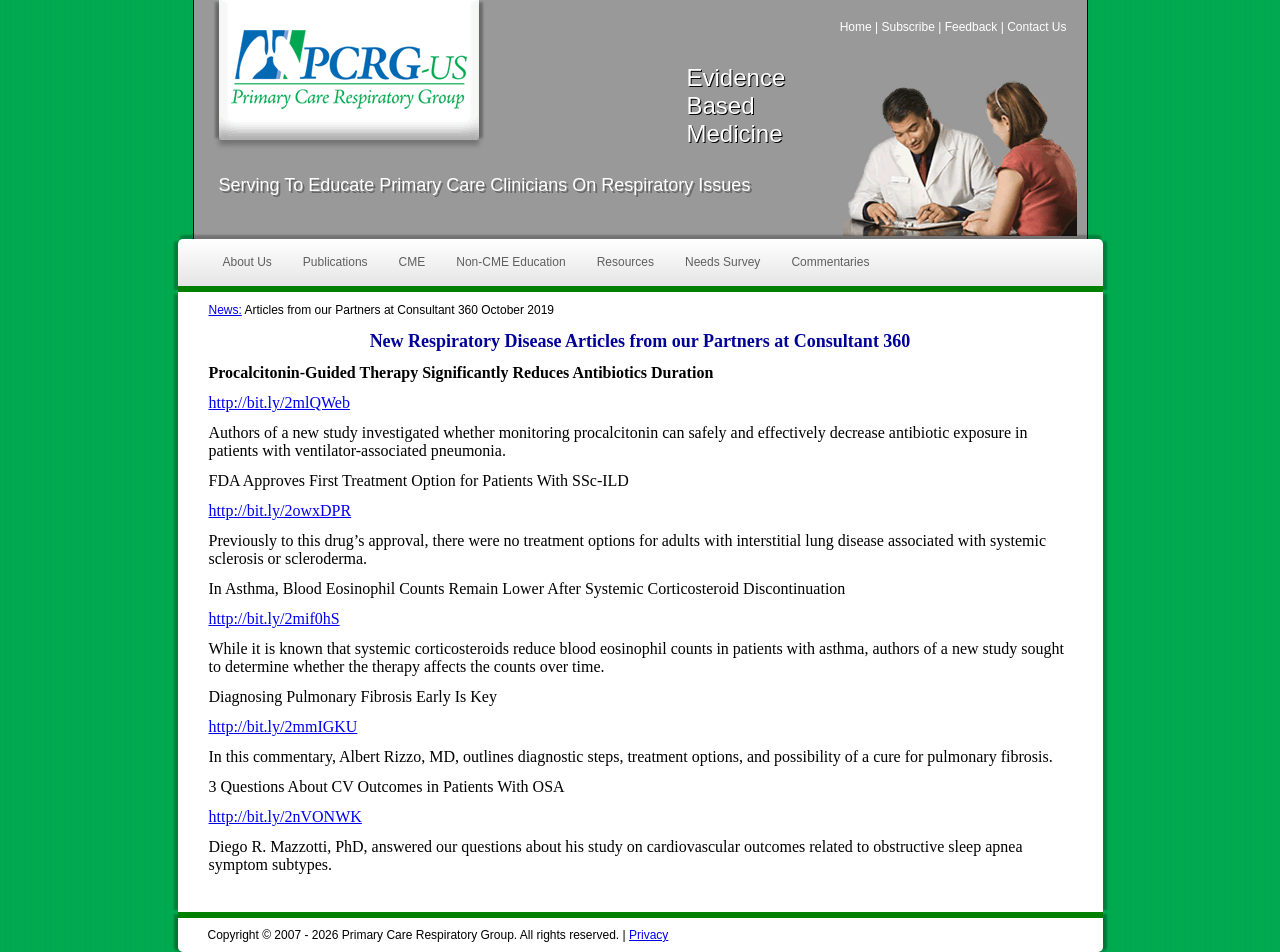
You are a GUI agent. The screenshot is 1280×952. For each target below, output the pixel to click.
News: (225, 310)
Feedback (971, 27)
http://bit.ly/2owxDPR (280, 510)
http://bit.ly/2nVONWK (285, 816)
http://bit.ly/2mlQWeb (279, 402)
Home (856, 27)
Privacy (648, 935)
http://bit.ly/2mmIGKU (283, 726)
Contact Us (1036, 27)
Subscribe (907, 27)
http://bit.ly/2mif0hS (274, 618)
